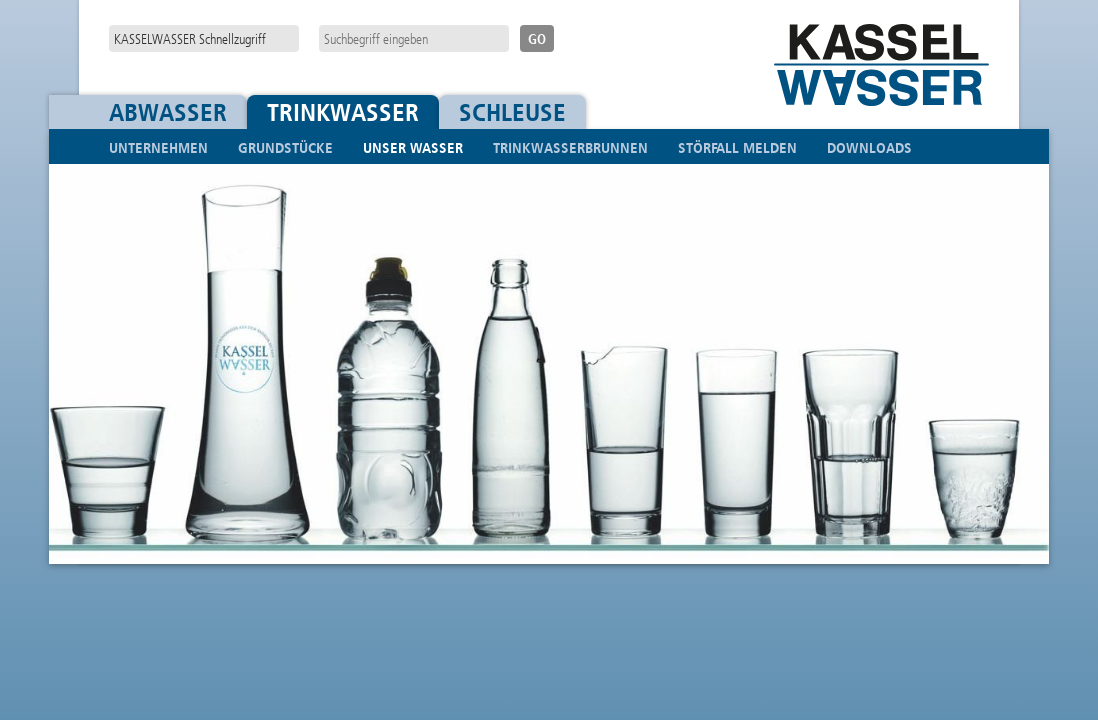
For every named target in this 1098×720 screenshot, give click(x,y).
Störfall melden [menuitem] (737, 148)
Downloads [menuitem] (869, 148)
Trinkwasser (343, 112)
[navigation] (204, 38)
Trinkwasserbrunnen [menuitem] (570, 148)
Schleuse (512, 112)
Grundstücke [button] (285, 148)
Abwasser (168, 112)
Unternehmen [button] (158, 148)
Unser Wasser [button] (413, 148)
